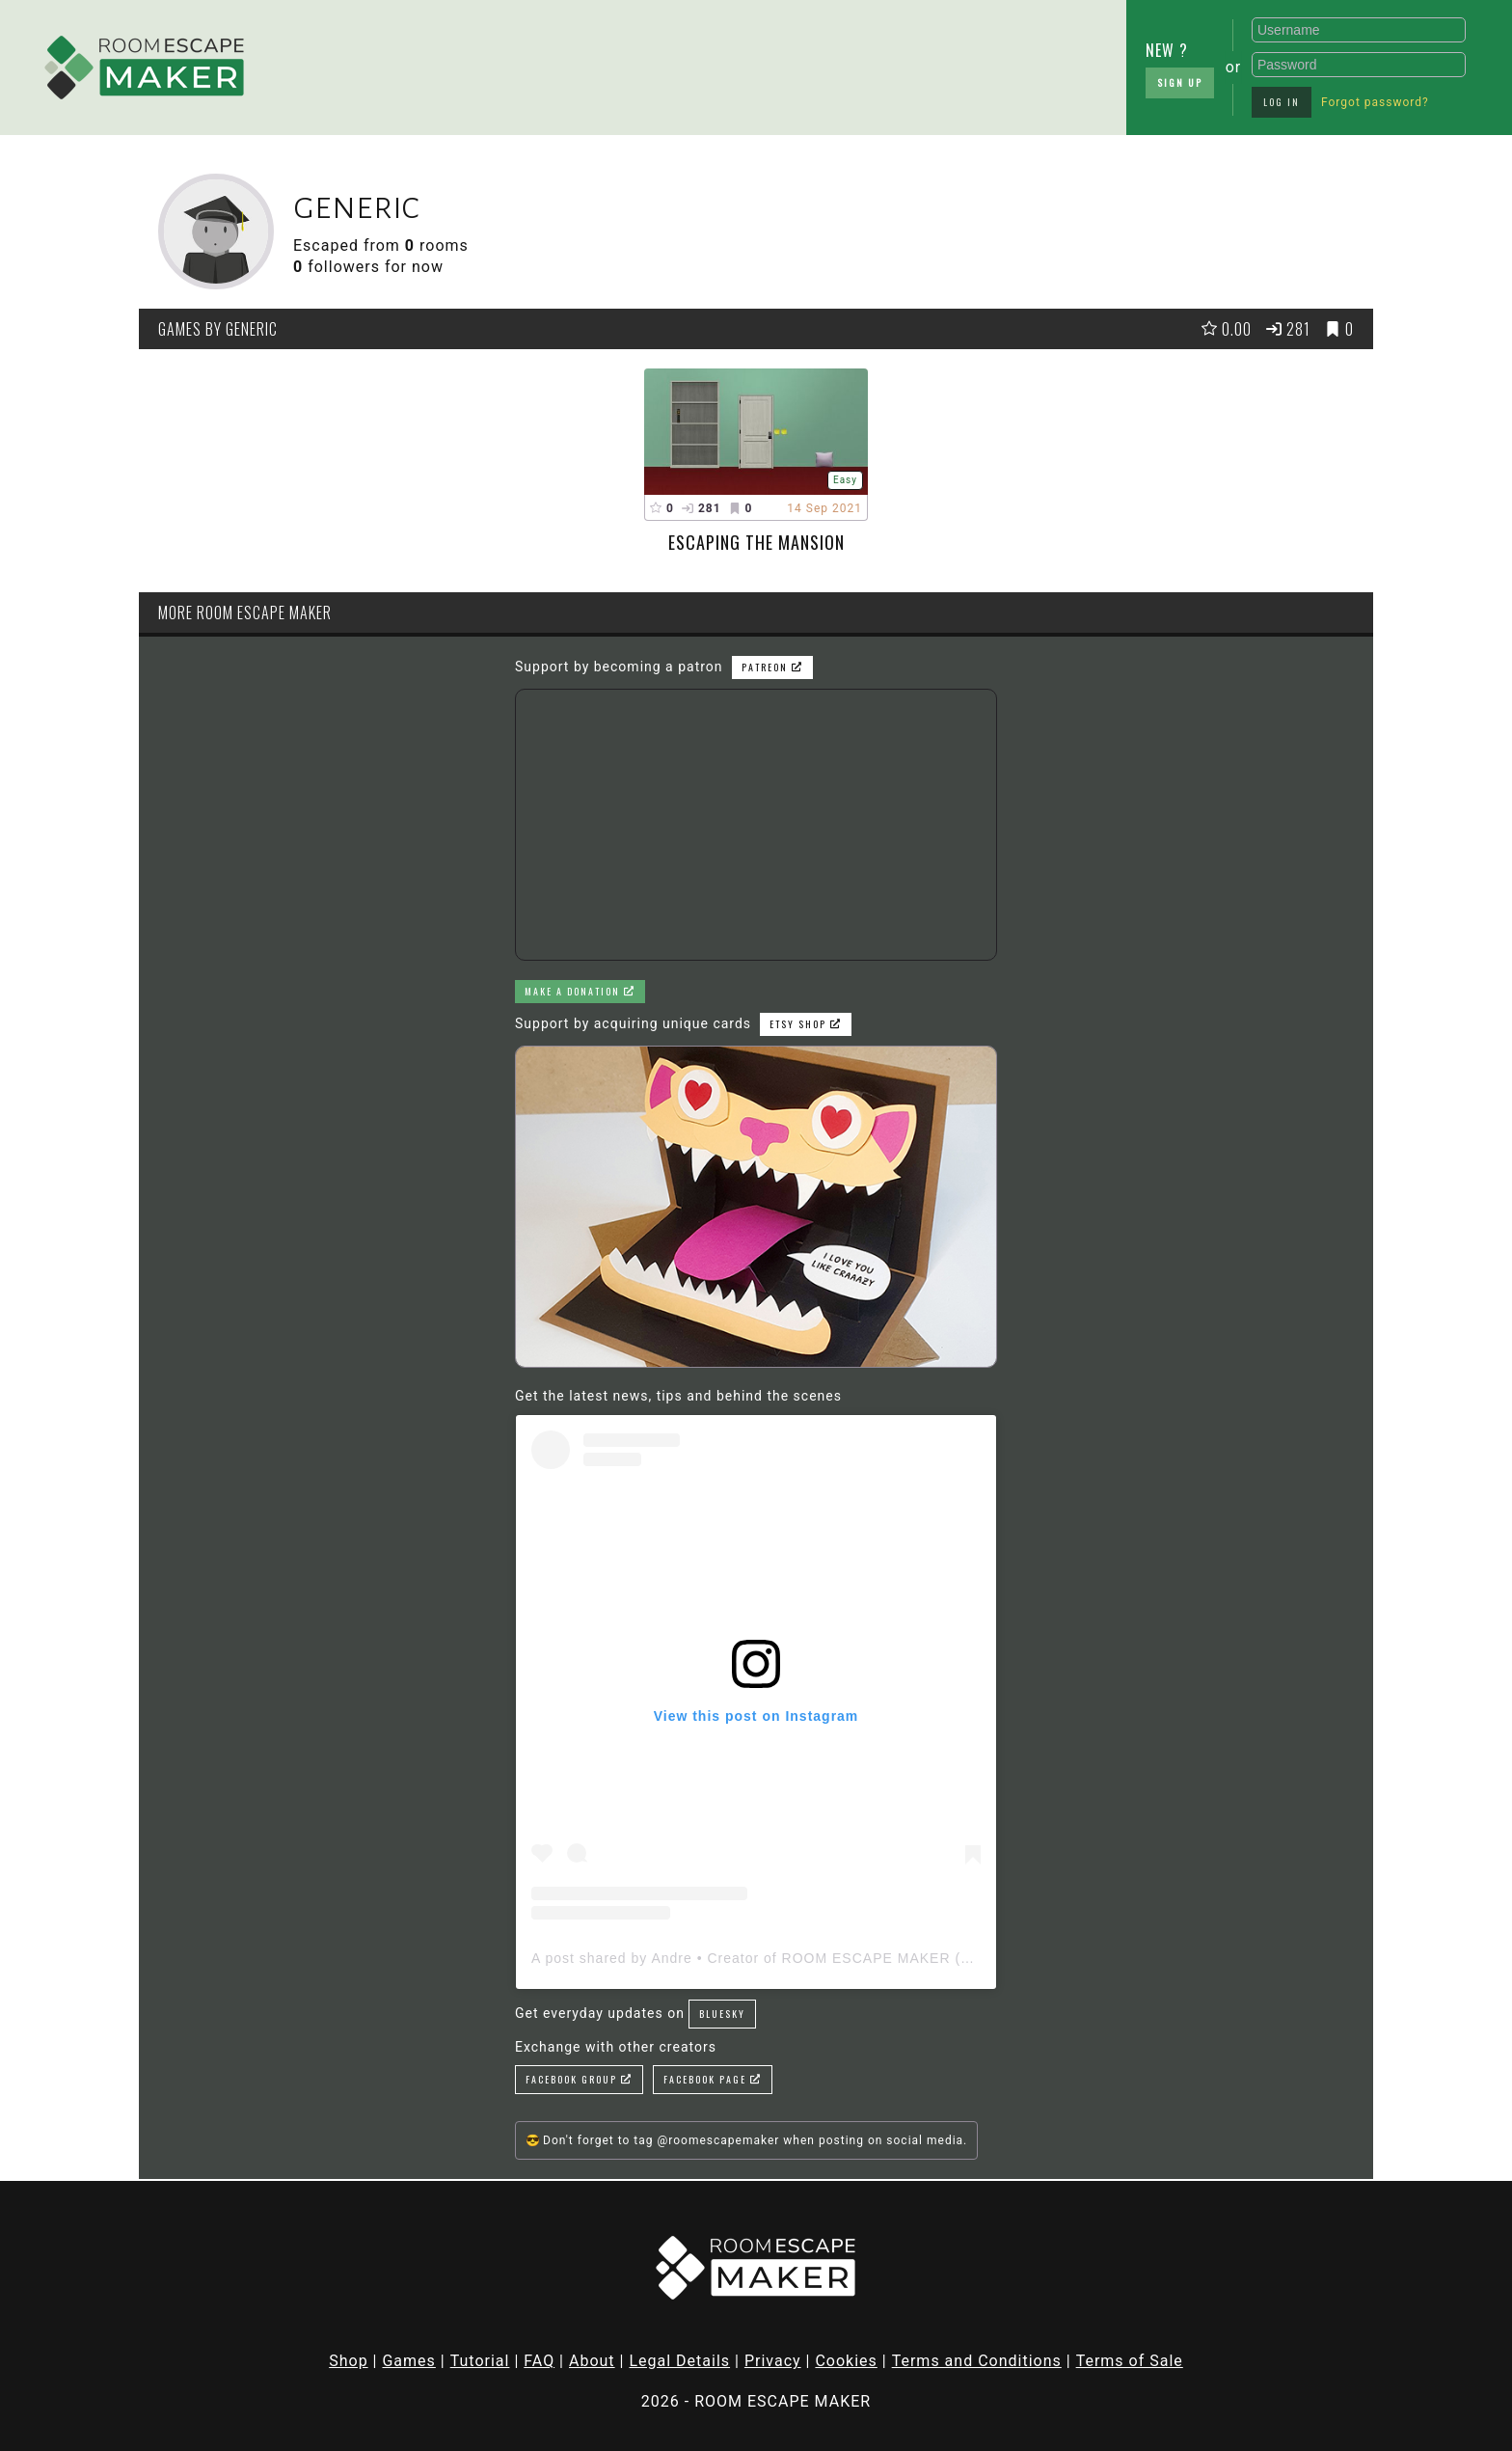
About (592, 2361)
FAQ (539, 2361)
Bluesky (722, 2013)
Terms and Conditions (977, 2361)
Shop (348, 2361)
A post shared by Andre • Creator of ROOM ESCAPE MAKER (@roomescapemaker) (819, 1958)
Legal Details (679, 2361)
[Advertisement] (611, 62)
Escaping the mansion (756, 542)
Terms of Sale (1129, 2361)
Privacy (772, 2361)
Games (408, 2361)
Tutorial (480, 2361)
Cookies (846, 2361)
